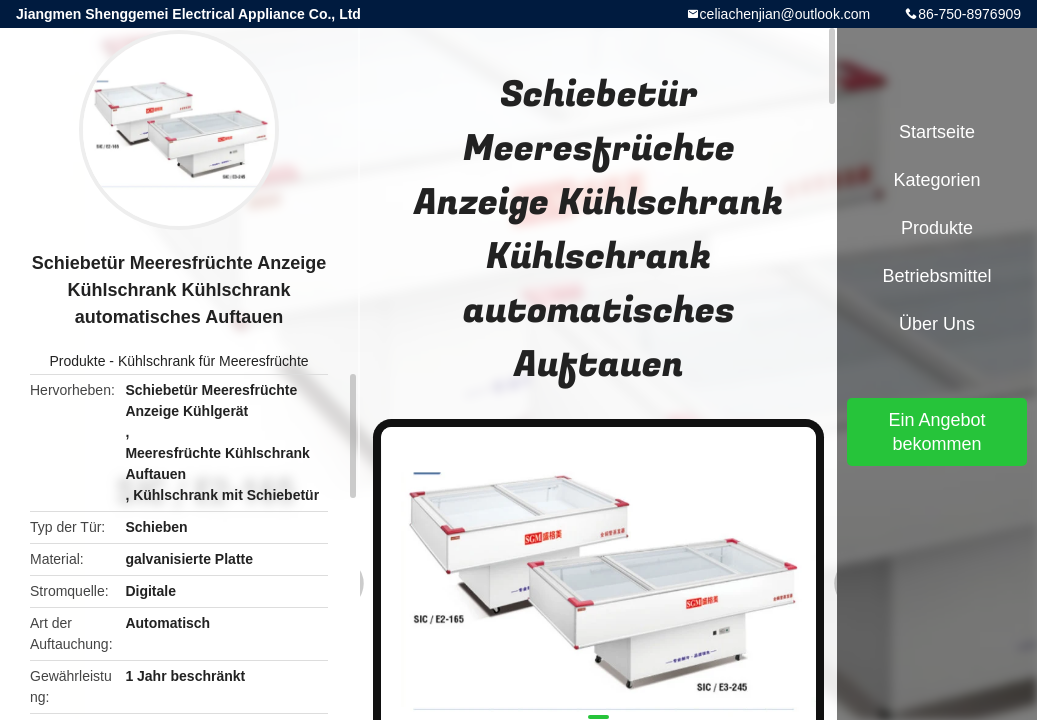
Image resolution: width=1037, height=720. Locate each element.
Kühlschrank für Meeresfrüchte (213, 361)
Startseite (937, 132)
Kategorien (936, 180)
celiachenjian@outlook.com (785, 14)
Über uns (937, 324)
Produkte (77, 361)
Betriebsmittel (936, 276)
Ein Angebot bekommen (936, 432)
